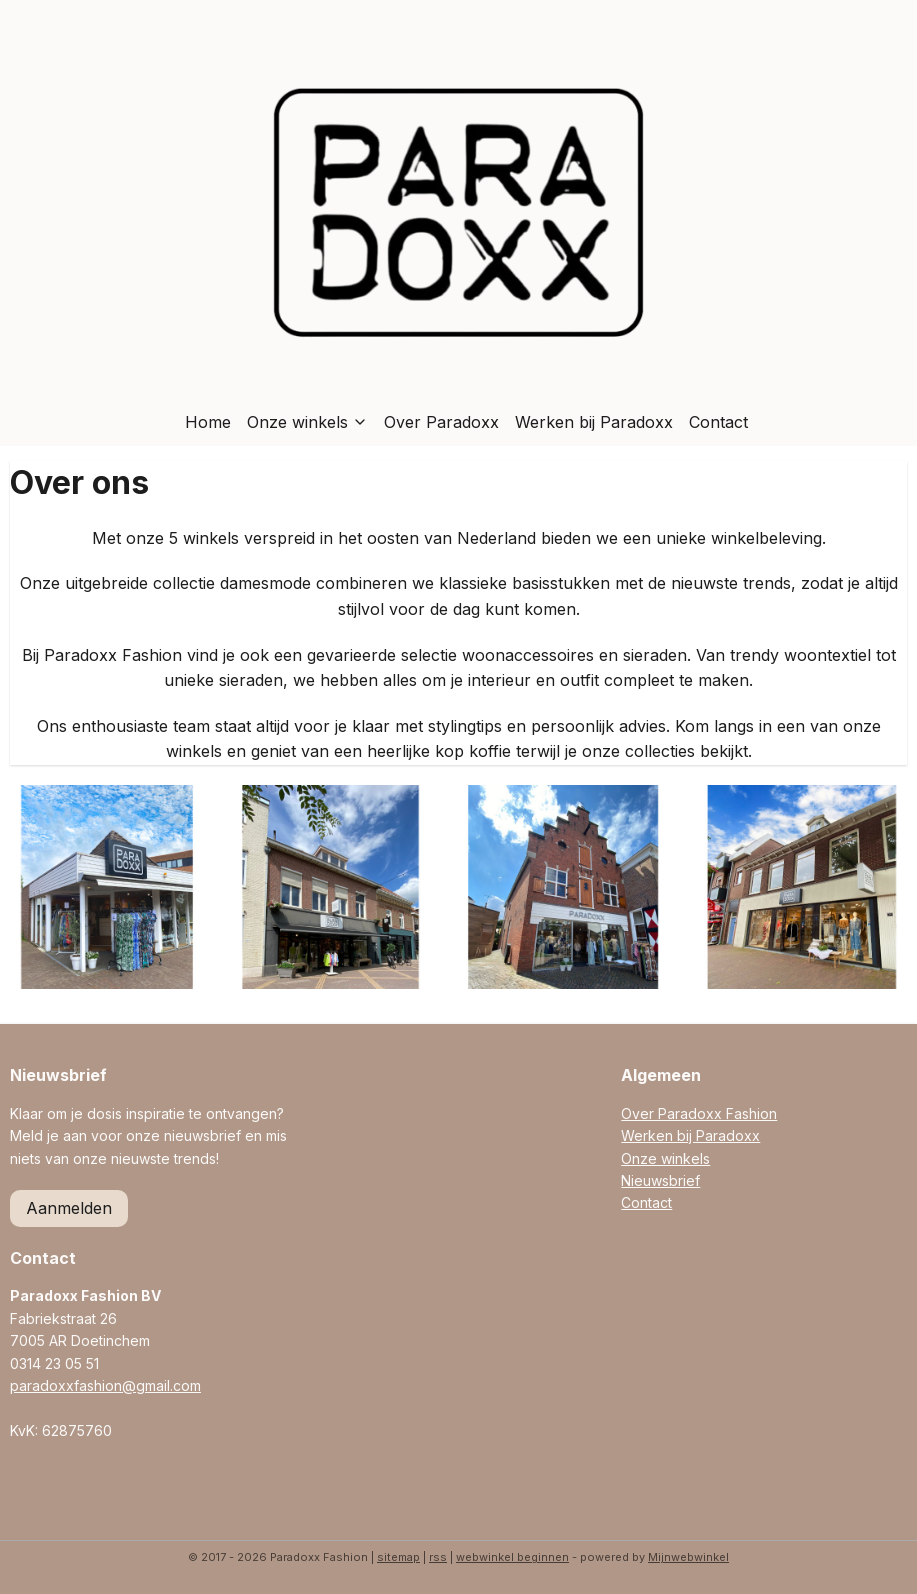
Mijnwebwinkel (688, 1557)
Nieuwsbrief (660, 1180)
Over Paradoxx (441, 422)
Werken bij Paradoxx (594, 422)
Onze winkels (307, 422)
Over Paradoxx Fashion (699, 1113)
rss (438, 1557)
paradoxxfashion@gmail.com (105, 1385)
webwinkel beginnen (512, 1557)
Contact (718, 422)
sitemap (398, 1557)
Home (208, 422)
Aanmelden (69, 1208)
